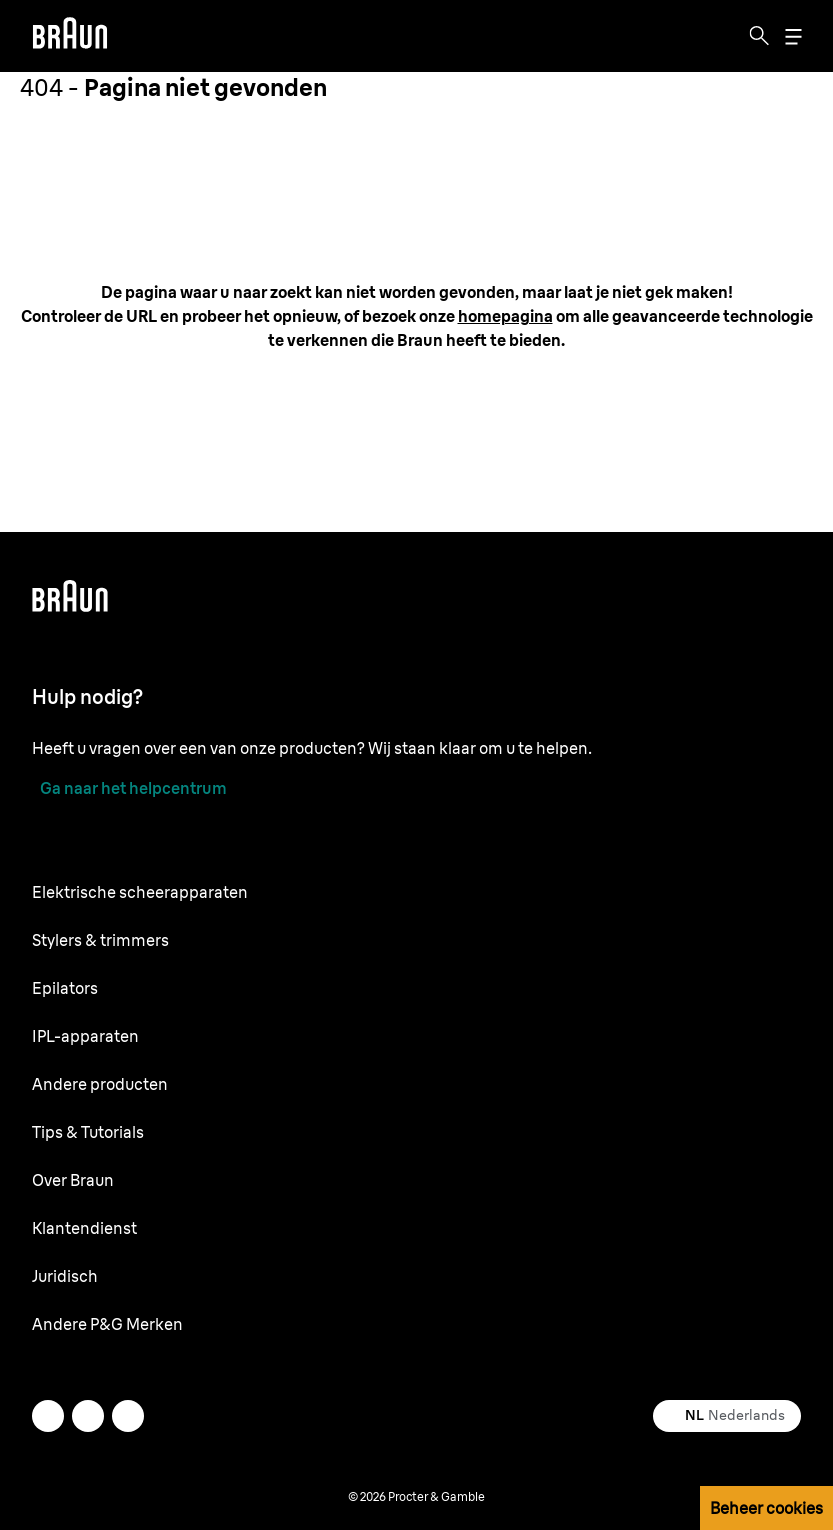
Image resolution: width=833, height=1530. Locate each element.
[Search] (759, 36)
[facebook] (88, 1416)
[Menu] (793, 36)
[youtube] (128, 1416)
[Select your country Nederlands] (727, 1416)
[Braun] (69, 36)
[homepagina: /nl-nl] (505, 316)
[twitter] (48, 1416)
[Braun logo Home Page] (69, 36)
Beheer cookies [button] (766, 1508)
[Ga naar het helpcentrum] (129, 788)
